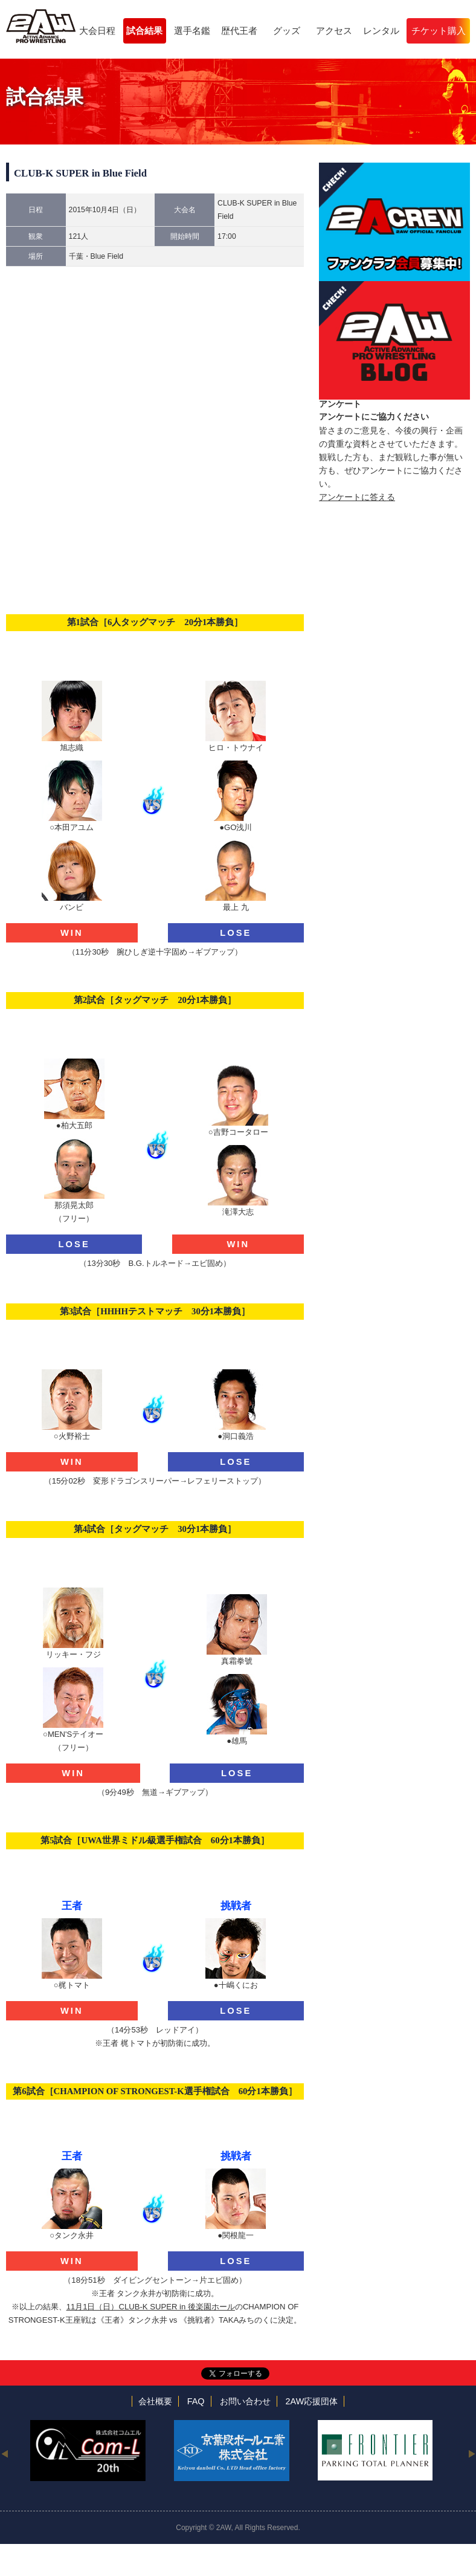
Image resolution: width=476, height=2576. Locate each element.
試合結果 (144, 30)
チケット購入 (438, 30)
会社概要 (155, 2401)
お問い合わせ (245, 2401)
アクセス (334, 30)
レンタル (381, 30)
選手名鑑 (192, 30)
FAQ (196, 2401)
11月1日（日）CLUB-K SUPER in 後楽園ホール (150, 2306)
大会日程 (97, 30)
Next (471, 2453)
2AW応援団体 (312, 2401)
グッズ (286, 30)
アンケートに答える (357, 497)
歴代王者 (239, 30)
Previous (4, 2453)
